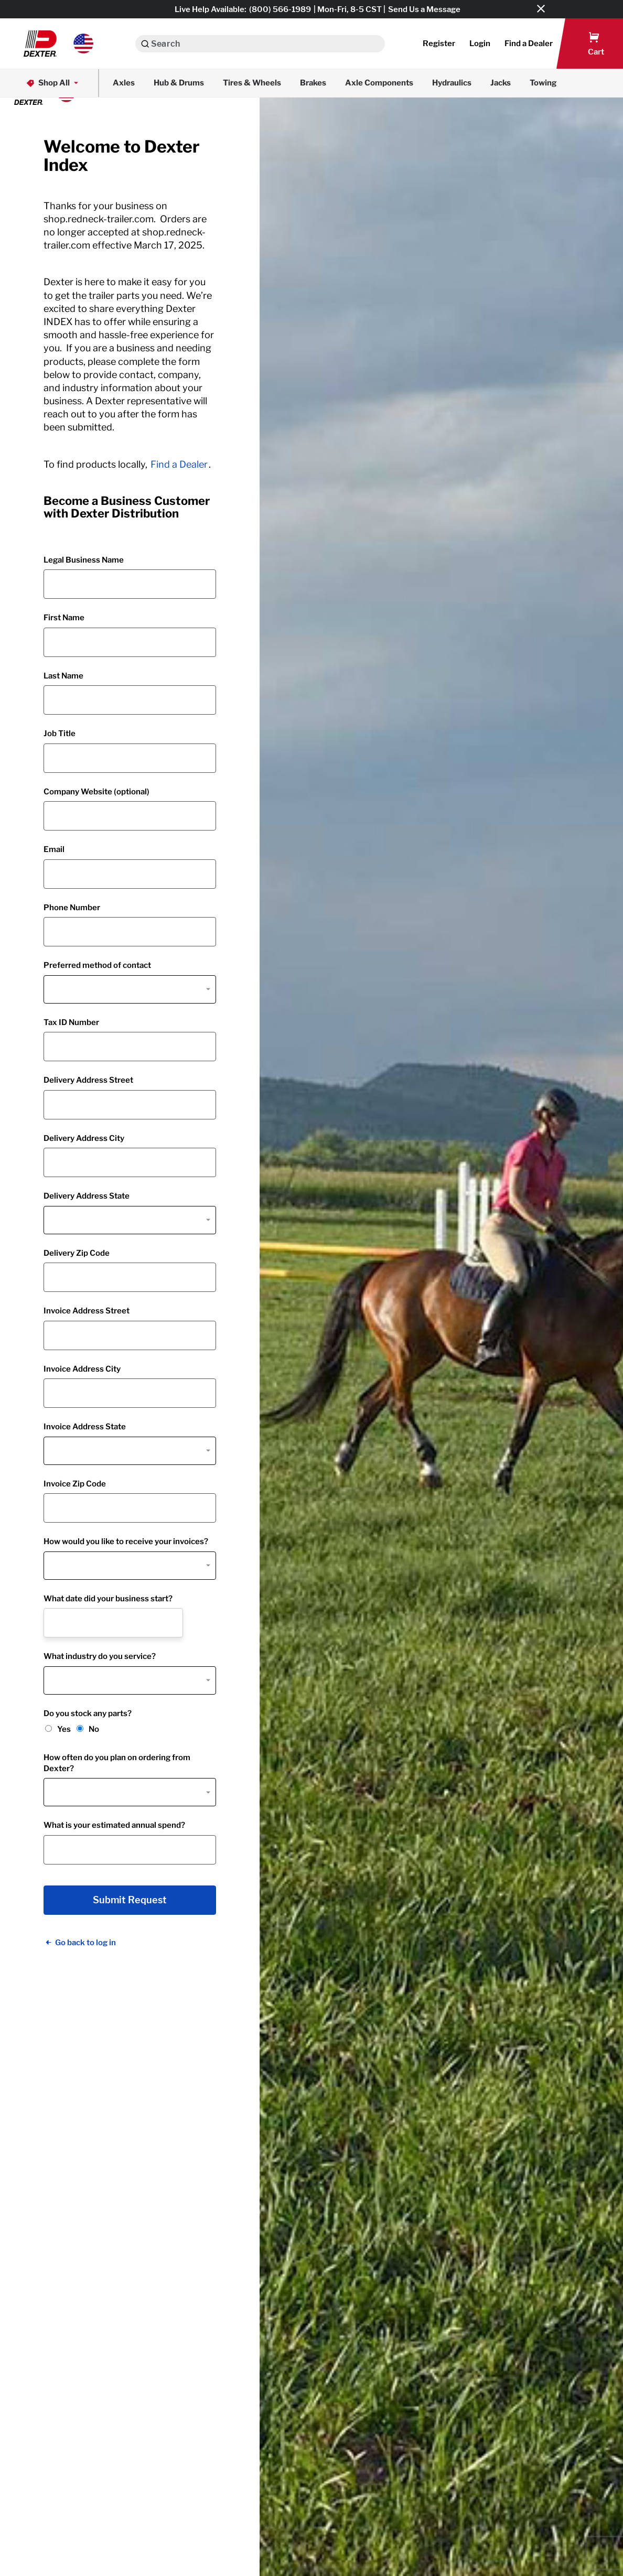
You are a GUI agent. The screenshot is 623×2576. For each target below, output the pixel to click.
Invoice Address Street (87, 1311)
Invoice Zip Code (75, 1484)
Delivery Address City (84, 1138)
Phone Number (72, 907)
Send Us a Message (424, 9)
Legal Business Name (84, 560)
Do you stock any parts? (88, 1713)
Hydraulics (451, 83)
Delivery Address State (87, 1196)
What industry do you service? (100, 1656)
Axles (124, 83)
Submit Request (130, 1900)
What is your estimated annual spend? (114, 1825)
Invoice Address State (85, 1426)
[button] (58, 43)
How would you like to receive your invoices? (126, 1541)
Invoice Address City (82, 1369)
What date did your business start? (108, 1598)
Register (439, 43)
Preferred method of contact (97, 965)
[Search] (145, 43)
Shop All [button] (53, 83)
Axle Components (379, 83)
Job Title (60, 733)
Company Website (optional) (96, 791)
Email (54, 849)
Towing (543, 83)
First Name (64, 617)
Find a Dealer (179, 464)
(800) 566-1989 (280, 9)
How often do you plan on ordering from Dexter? (117, 1763)
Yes (64, 1729)
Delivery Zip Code (77, 1253)
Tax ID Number (71, 1022)
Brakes (313, 83)
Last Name (63, 676)
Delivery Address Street (88, 1080)
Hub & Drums (179, 83)
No (94, 1729)
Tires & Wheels (252, 83)
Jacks (500, 83)
